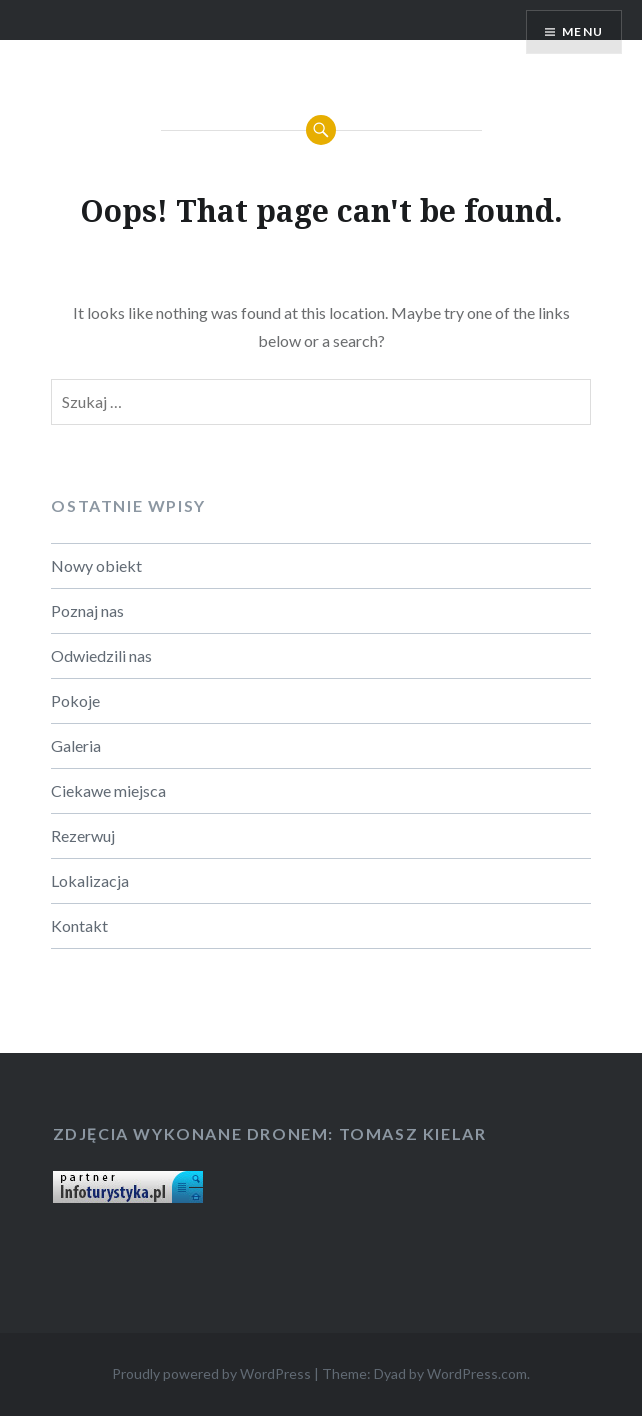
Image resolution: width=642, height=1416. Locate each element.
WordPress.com (477, 1373)
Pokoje (75, 700)
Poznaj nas (87, 610)
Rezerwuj (83, 835)
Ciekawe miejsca (108, 790)
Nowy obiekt (96, 565)
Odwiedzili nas (101, 655)
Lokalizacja (90, 880)
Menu (582, 31)
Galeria (76, 745)
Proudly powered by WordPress (211, 1373)
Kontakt (79, 925)
